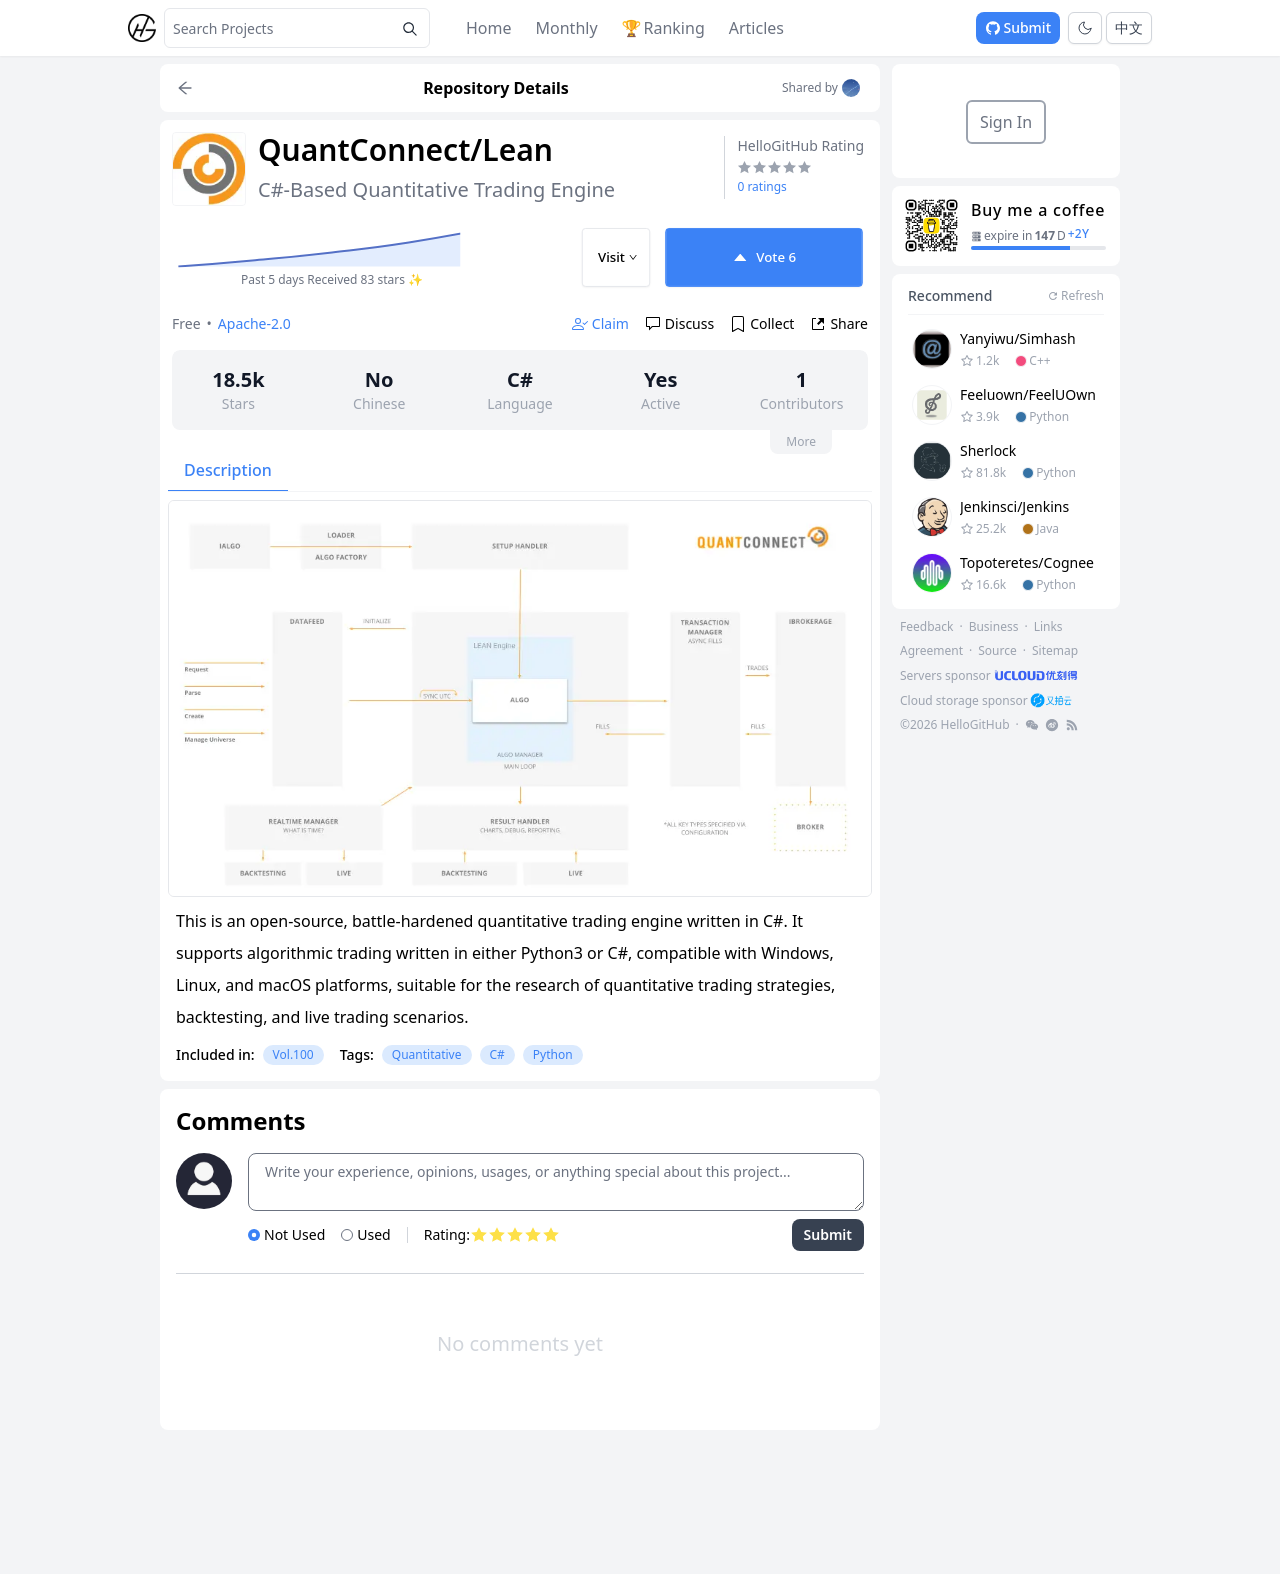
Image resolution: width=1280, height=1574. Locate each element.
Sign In (1006, 122)
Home (489, 28)
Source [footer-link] (997, 650)
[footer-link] (990, 675)
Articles (756, 28)
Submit (1018, 27)
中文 (1129, 27)
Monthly (567, 28)
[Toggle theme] (1085, 28)
